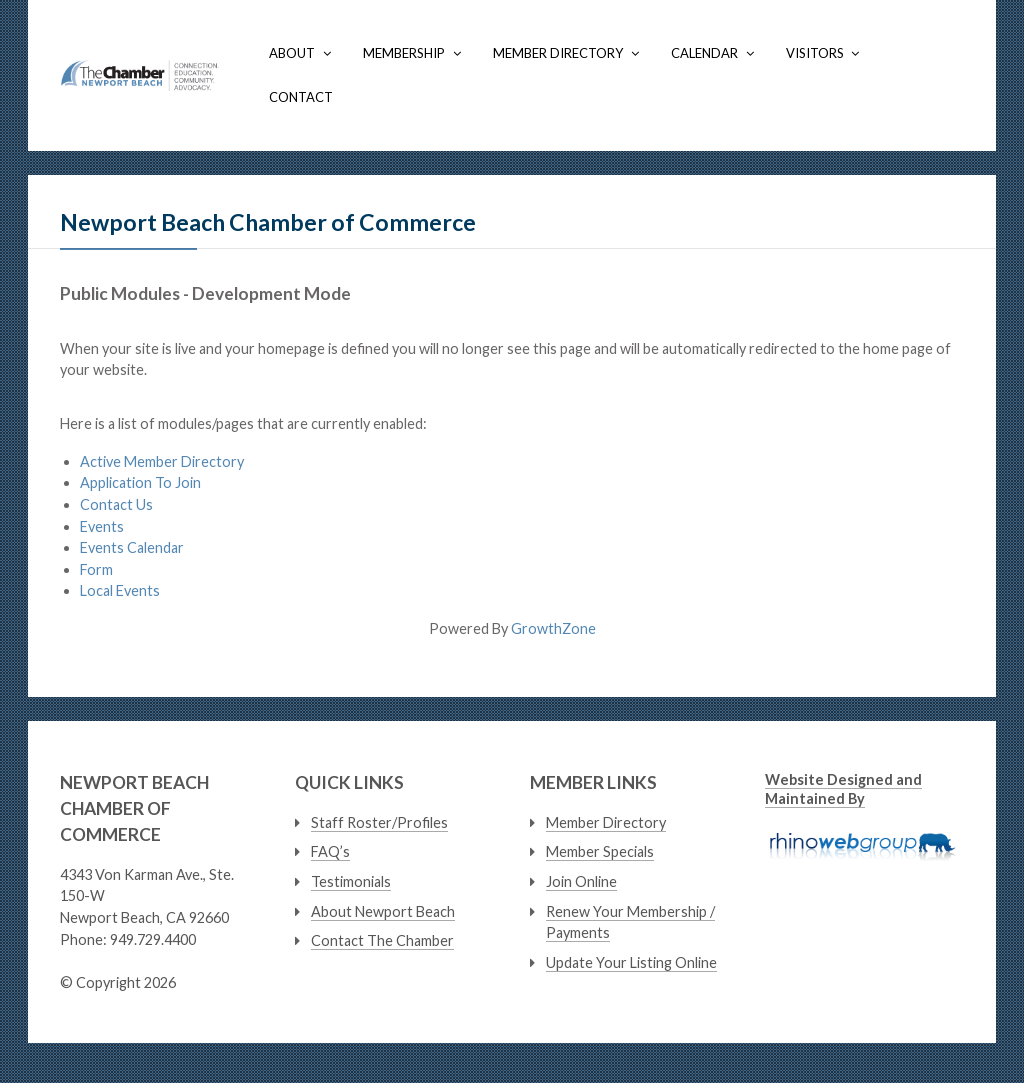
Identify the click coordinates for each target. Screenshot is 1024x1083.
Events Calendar (132, 547)
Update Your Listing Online (631, 962)
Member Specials (600, 851)
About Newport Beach (383, 911)
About (292, 53)
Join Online (581, 881)
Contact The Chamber (382, 940)
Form (96, 569)
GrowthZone (553, 628)
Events (102, 526)
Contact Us (116, 504)
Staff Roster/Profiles (379, 822)
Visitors (815, 53)
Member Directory (558, 53)
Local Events (120, 590)
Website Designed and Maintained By (843, 789)
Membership (404, 53)
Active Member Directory (162, 461)
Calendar (704, 53)
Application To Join (140, 482)
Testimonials (351, 881)
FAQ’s (330, 851)
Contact (301, 97)
